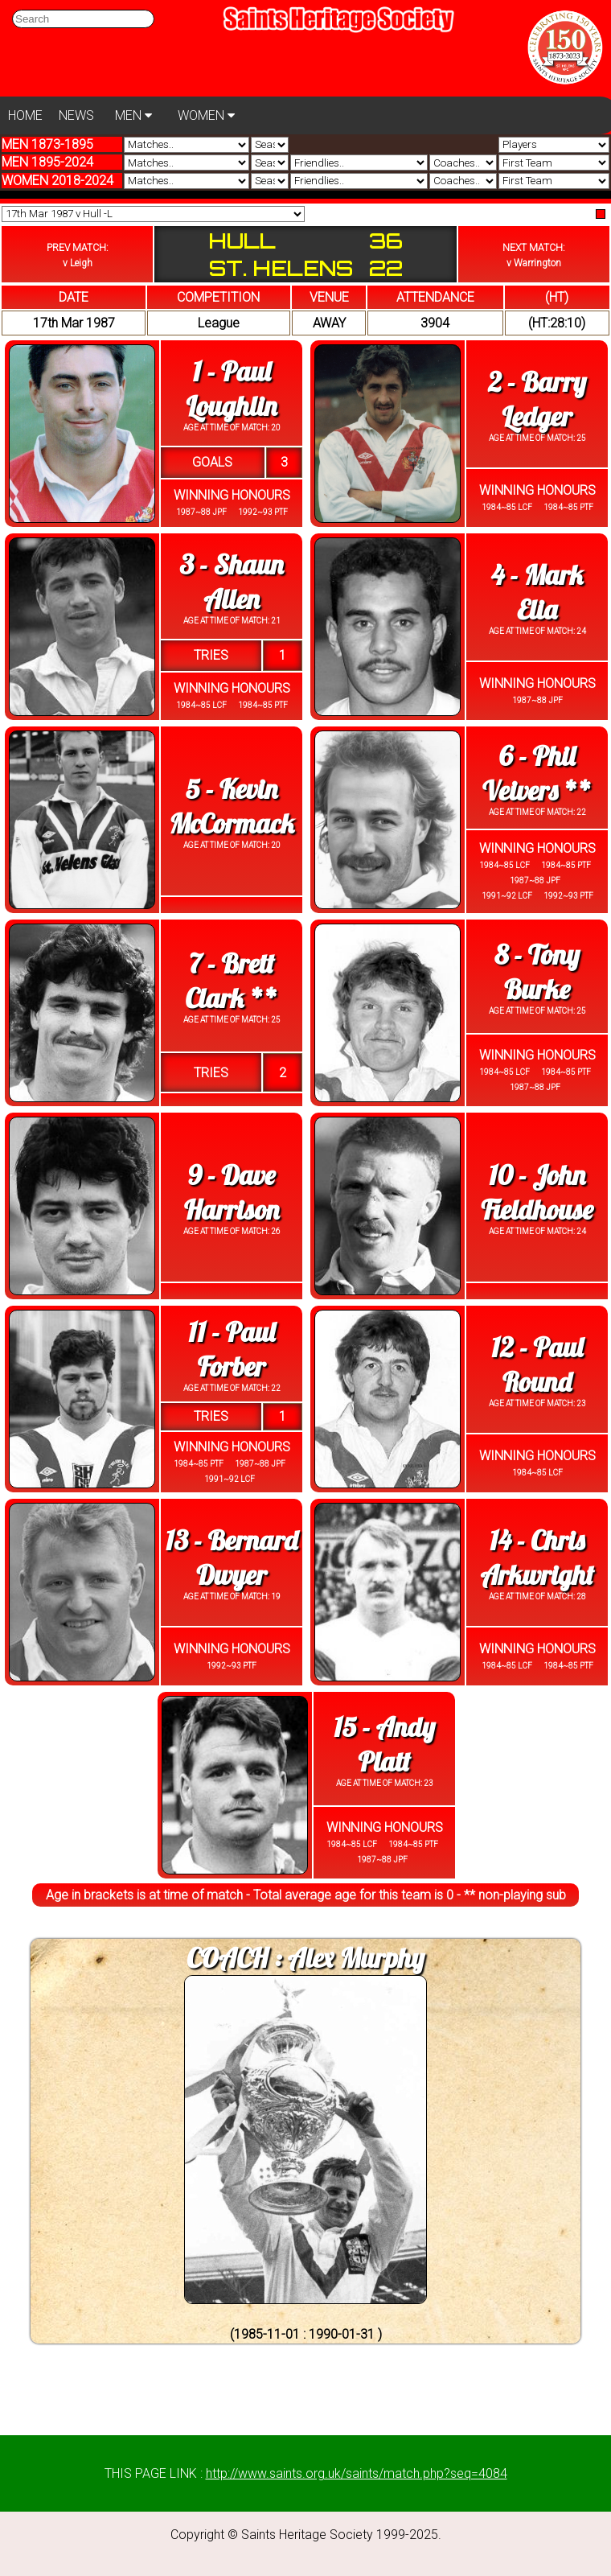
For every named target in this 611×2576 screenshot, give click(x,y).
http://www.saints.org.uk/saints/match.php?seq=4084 (356, 2473)
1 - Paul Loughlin (232, 388)
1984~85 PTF (567, 507)
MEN (133, 115)
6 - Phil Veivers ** (537, 773)
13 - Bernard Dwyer (231, 1557)
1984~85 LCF (507, 507)
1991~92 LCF (507, 895)
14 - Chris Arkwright (536, 1557)
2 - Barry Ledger (537, 399)
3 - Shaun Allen (231, 581)
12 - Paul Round (537, 1364)
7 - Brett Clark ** (231, 980)
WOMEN (206, 115)
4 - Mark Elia (537, 592)
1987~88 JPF (201, 512)
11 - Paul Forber (231, 1349)
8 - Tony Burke (537, 971)
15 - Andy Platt (384, 1744)
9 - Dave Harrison (232, 1192)
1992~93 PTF (262, 512)
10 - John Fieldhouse (537, 1192)
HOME (25, 115)
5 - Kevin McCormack (231, 806)
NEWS (76, 115)
